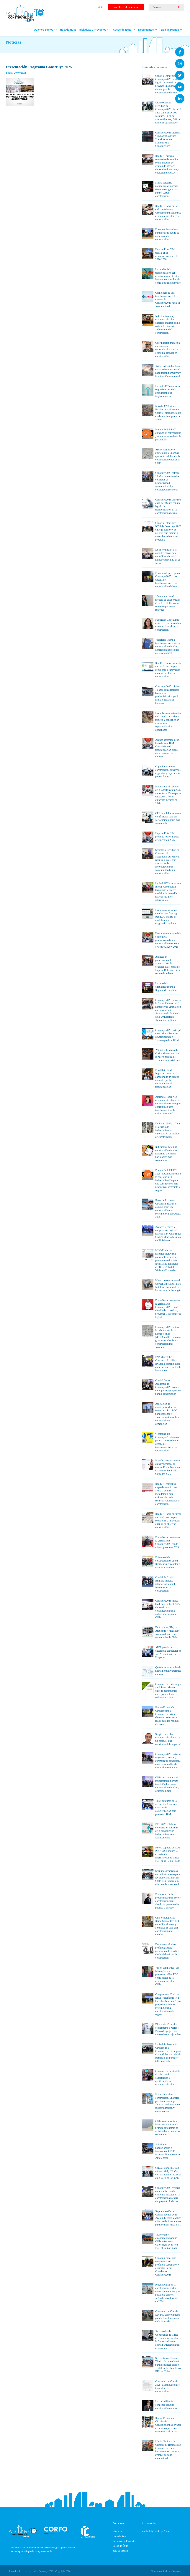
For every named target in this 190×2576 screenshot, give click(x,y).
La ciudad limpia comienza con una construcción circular (166, 2405)
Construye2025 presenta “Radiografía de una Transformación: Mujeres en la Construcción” (168, 139)
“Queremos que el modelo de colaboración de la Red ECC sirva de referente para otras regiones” (167, 603)
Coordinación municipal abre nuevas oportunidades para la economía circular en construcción (168, 349)
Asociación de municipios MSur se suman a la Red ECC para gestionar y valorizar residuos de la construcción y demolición (167, 1413)
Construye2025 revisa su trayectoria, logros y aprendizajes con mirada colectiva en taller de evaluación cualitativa (168, 1761)
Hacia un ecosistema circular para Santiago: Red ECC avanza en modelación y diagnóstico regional (167, 917)
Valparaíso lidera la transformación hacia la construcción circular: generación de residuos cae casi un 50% (167, 646)
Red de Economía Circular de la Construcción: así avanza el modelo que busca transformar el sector (168, 2425)
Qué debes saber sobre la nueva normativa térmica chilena (168, 1671)
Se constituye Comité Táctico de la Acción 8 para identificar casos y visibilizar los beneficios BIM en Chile (168, 2365)
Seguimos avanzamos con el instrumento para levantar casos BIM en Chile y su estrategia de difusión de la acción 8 (167, 1878)
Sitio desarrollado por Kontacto (166, 2571)
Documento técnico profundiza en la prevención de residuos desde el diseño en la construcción (167, 1951)
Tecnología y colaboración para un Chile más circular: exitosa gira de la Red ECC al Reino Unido (166, 2241)
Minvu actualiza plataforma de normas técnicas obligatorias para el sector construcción (166, 189)
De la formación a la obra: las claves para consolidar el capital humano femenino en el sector (167, 556)
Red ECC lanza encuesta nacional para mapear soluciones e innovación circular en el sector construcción (168, 670)
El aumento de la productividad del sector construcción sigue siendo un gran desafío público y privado (167, 1901)
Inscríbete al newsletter (126, 7)
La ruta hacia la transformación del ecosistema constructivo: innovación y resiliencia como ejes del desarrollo (168, 276)
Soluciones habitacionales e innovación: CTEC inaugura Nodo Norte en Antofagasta (168, 2151)
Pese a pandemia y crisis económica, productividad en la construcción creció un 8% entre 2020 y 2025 (168, 940)
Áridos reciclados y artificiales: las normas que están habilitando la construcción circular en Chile (167, 456)
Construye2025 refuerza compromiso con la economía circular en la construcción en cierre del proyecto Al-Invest (167, 2195)
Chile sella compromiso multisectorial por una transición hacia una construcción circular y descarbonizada (167, 1784)
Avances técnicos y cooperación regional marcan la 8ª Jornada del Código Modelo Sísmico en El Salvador (168, 1234)
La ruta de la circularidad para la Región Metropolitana (166, 987)
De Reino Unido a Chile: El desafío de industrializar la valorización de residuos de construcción (168, 1130)
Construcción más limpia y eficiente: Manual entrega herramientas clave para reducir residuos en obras (168, 1691)
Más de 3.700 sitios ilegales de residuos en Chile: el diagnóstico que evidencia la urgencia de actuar (168, 413)
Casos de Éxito (120, 2545)
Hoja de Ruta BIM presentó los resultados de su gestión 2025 (167, 836)
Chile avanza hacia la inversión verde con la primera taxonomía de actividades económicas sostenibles (167, 2128)
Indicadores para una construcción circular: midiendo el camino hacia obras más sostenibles (166, 1154)
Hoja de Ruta (68, 29)
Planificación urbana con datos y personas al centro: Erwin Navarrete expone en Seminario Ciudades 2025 (168, 1467)
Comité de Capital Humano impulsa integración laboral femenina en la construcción (165, 1584)
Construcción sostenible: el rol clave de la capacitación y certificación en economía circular (168, 2078)
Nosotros (117, 2531)
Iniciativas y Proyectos (124, 2541)
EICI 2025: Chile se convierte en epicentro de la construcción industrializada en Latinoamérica (166, 1831)
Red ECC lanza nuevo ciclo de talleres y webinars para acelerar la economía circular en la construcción (168, 213)
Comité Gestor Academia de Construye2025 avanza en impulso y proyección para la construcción (168, 1387)
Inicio (100, 7)
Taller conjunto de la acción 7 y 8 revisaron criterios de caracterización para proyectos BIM (166, 1808)
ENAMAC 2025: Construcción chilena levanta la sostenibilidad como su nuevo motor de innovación (168, 1364)
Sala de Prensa (120, 2550)
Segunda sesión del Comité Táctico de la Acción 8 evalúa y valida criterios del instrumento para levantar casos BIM (168, 2218)
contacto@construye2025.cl (156, 2531)
